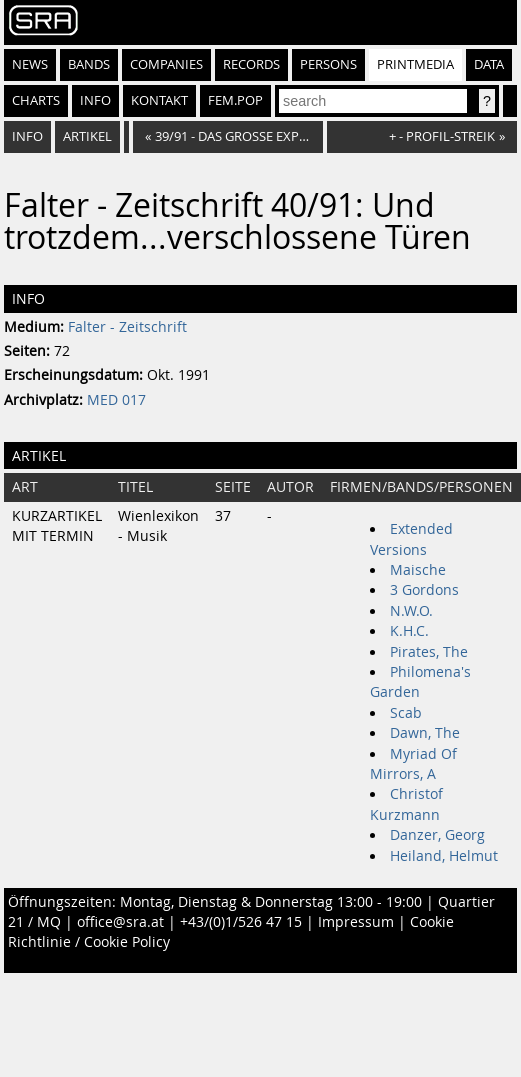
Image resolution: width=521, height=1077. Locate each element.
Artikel (87, 136)
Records (251, 64)
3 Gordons (424, 590)
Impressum (356, 922)
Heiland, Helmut (444, 856)
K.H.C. (409, 631)
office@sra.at (120, 922)
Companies (166, 64)
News (30, 64)
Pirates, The (429, 652)
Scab (406, 713)
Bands (89, 64)
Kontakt (159, 100)
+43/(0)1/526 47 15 (241, 922)
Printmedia (415, 64)
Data (489, 64)
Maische (418, 570)
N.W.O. (411, 611)
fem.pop (235, 100)
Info (95, 100)
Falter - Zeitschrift (127, 327)
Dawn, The (425, 733)
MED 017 (116, 400)
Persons (328, 64)
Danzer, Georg (437, 835)
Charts (36, 100)
